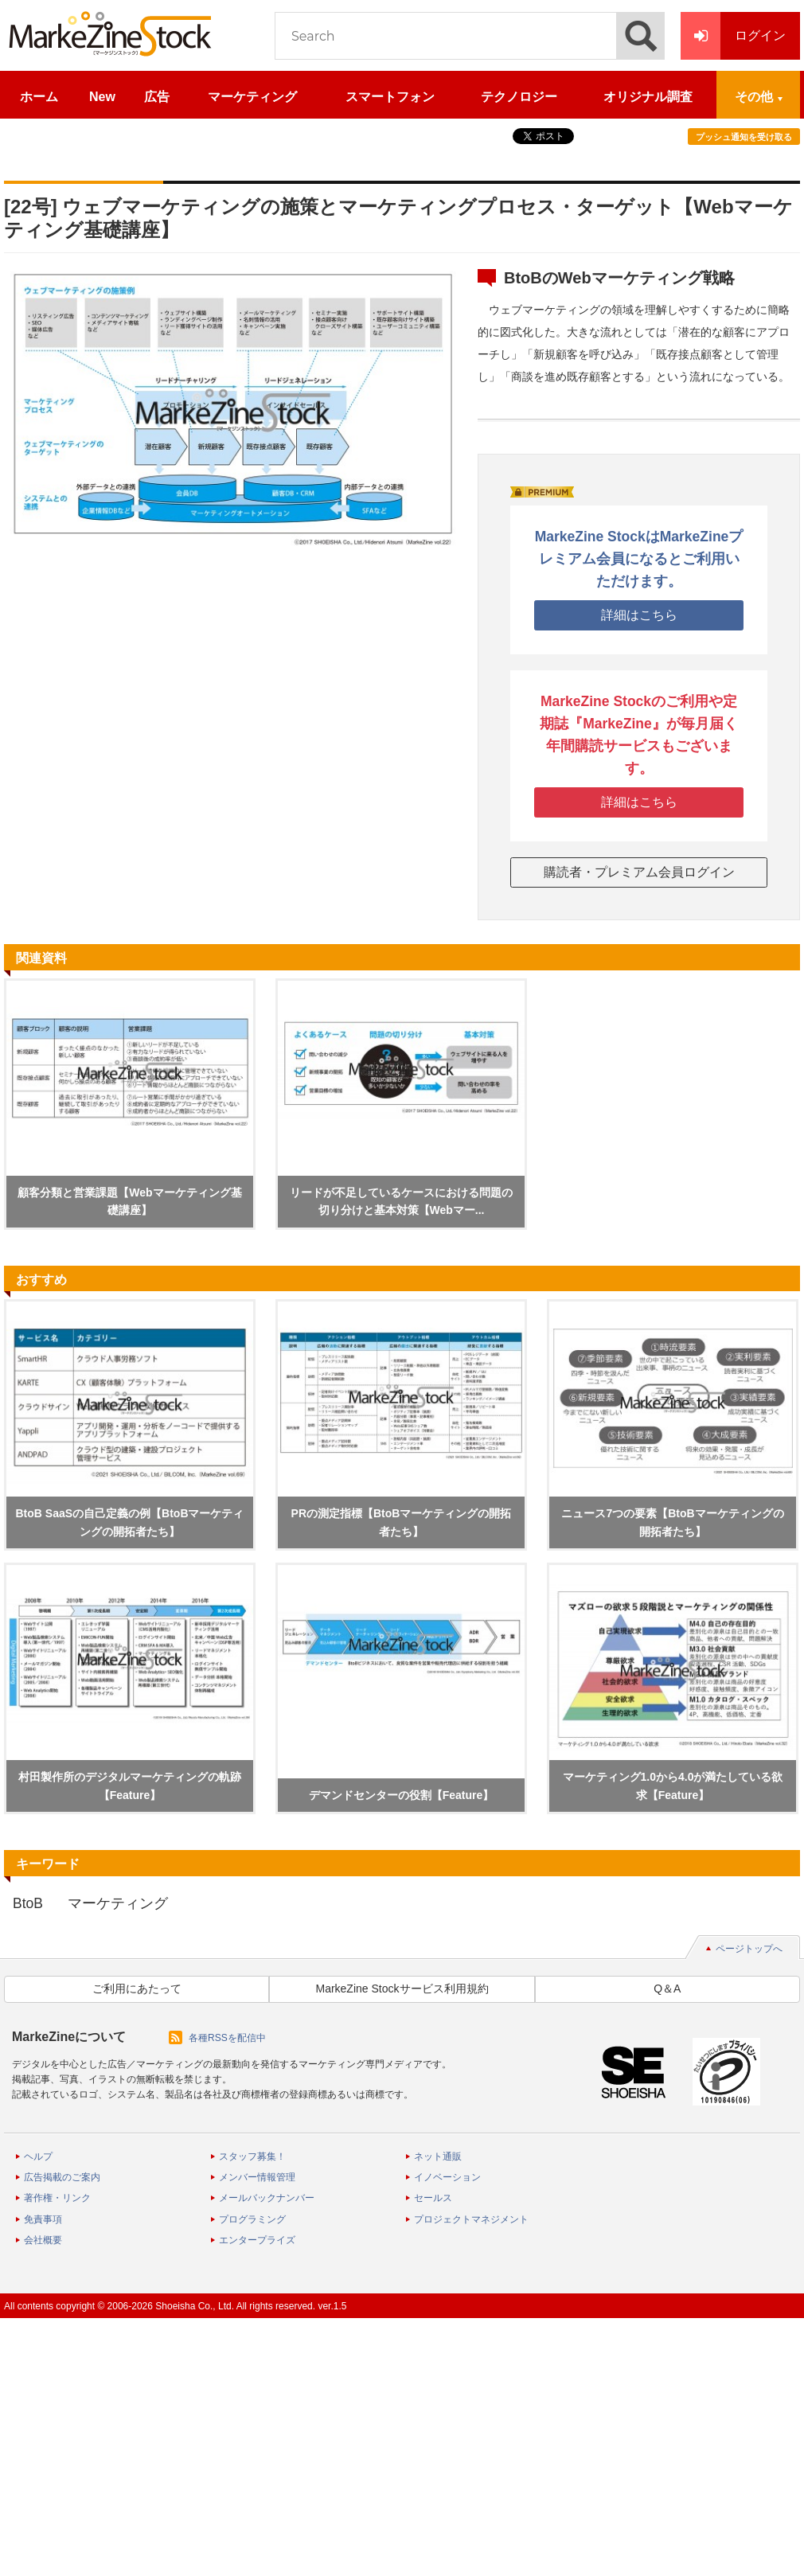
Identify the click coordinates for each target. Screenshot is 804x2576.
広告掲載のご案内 (62, 2177)
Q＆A (667, 1988)
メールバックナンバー (266, 2197)
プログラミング (252, 2219)
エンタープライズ (257, 2240)
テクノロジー (519, 96)
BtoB (28, 1903)
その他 (754, 96)
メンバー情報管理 (257, 2177)
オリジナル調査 (648, 96)
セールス (433, 2197)
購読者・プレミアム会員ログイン (639, 872)
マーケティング (252, 96)
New (102, 96)
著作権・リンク (57, 2197)
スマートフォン (390, 96)
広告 (157, 96)
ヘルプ (38, 2156)
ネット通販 (438, 2156)
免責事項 (43, 2219)
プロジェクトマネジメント (471, 2219)
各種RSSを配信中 (227, 2037)
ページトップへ (749, 1948)
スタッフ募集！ (252, 2156)
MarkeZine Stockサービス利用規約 (401, 1988)
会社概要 (43, 2240)
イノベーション (447, 2177)
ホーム (39, 96)
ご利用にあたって (136, 1988)
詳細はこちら (639, 615)
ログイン (733, 36)
